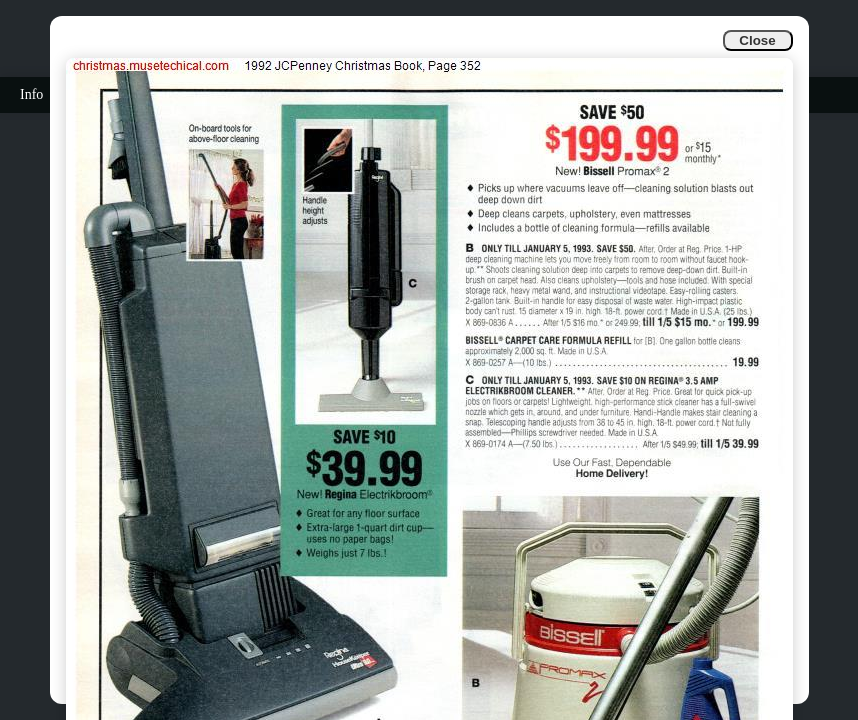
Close (757, 40)
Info (31, 94)
